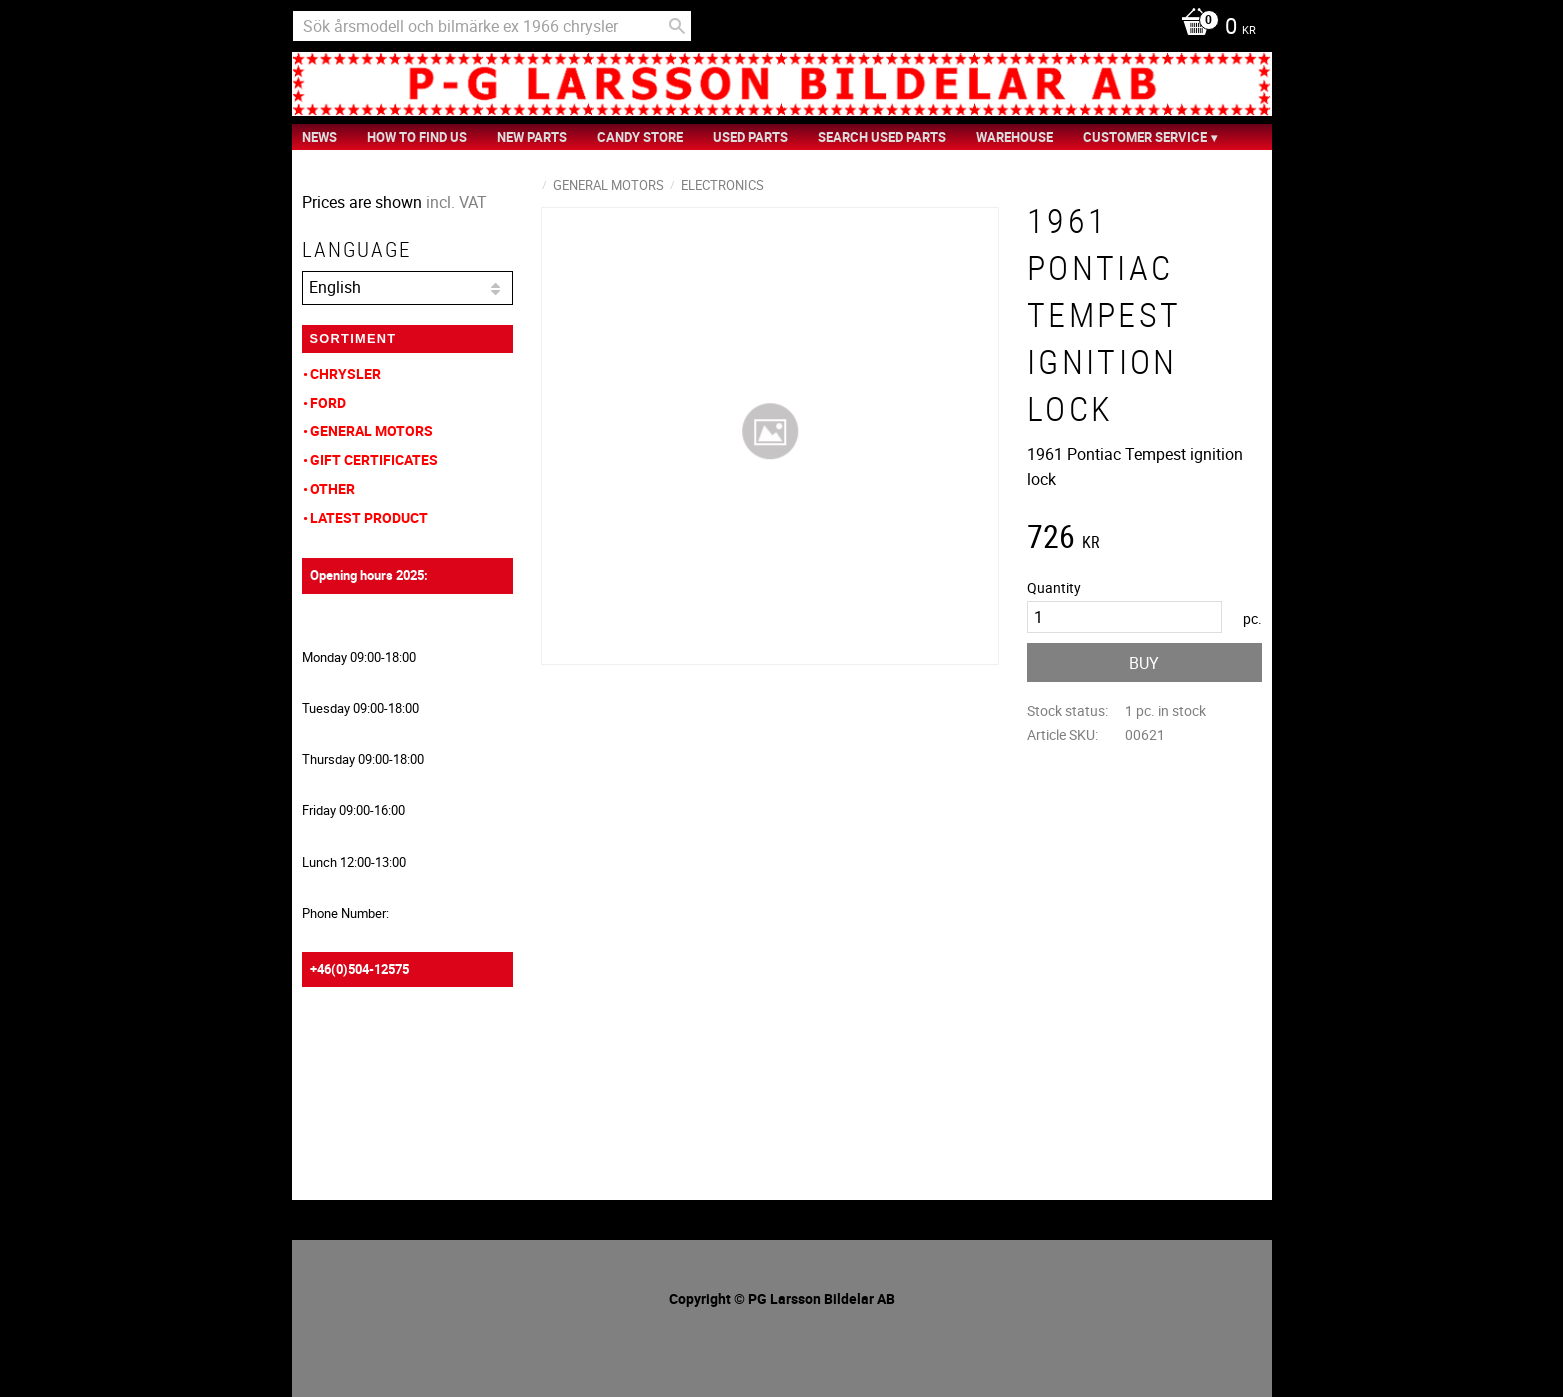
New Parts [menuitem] (532, 137)
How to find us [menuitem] (417, 137)
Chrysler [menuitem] (345, 373)
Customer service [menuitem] (1145, 137)
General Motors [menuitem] (371, 430)
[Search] (677, 26)
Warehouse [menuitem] (1014, 137)
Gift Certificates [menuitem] (374, 459)
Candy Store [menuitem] (640, 137)
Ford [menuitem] (328, 402)
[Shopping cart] (1213, 28)
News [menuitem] (319, 137)
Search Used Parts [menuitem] (882, 137)
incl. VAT (456, 202)
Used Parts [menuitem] (750, 137)
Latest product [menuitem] (369, 517)
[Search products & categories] (492, 26)
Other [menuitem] (332, 488)
